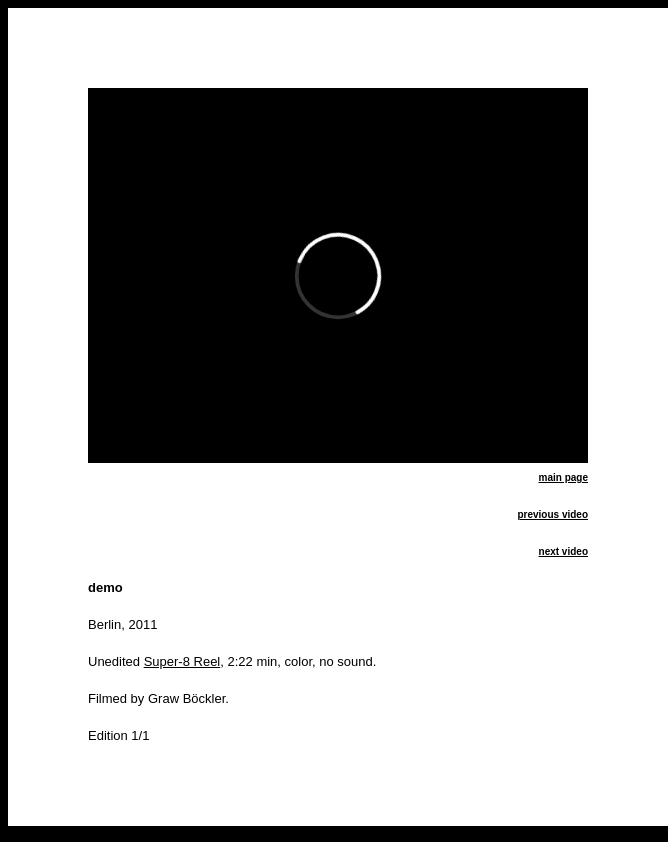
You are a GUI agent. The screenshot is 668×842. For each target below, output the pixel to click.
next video (563, 551)
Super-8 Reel (182, 661)
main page (563, 477)
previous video (552, 514)
